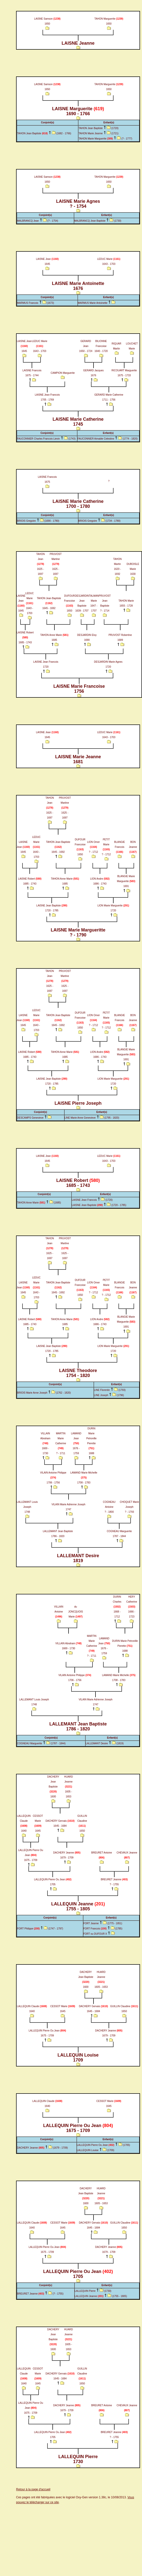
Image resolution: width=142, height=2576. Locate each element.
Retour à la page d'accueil (33, 2489)
